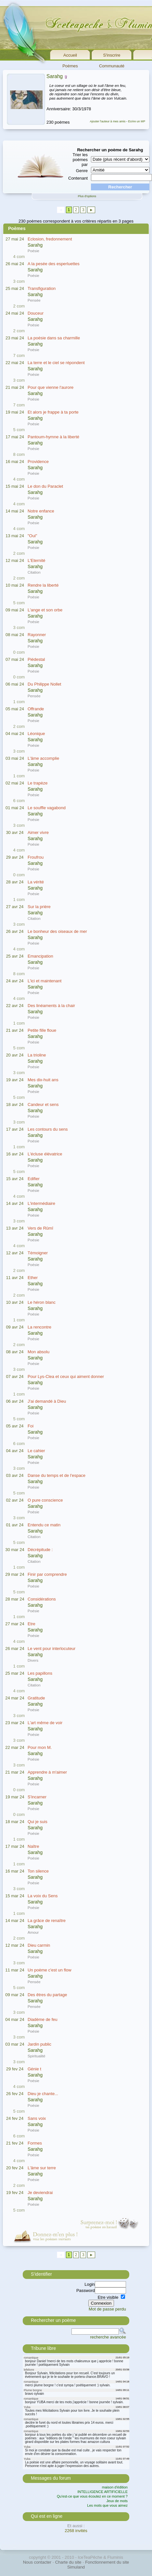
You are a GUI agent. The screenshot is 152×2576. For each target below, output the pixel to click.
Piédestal (36, 659)
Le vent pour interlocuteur (51, 1648)
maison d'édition (115, 2487)
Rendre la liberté (43, 585)
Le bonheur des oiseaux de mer (57, 931)
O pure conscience (45, 1500)
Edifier (34, 1178)
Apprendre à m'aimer (47, 1772)
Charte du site (68, 2562)
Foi (30, 1426)
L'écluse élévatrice (45, 1154)
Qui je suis (37, 1821)
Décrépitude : (40, 1549)
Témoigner (38, 1252)
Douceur (36, 313)
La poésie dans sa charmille (54, 337)
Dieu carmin (39, 1945)
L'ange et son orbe (45, 609)
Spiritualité (36, 2056)
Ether (33, 1277)
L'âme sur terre (42, 2167)
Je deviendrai (40, 2192)
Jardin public (39, 2044)
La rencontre (39, 1327)
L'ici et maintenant (44, 980)
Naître (33, 1846)
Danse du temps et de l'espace (56, 1475)
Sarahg (54, 76)
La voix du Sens (43, 1895)
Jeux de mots (117, 2501)
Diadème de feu (42, 2019)
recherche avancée (108, 2337)
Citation (34, 572)
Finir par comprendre (47, 1574)
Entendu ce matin (44, 1524)
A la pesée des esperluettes (54, 263)
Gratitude (36, 1698)
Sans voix (37, 2118)
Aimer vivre (38, 832)
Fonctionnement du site (107, 2562)
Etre (31, 1623)
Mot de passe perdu (107, 2309)
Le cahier (36, 1450)
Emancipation (40, 956)
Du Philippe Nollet (44, 684)
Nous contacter (37, 2562)
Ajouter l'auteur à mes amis (107, 121)
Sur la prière (39, 906)
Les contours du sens (48, 1129)
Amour (33, 1932)
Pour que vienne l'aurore (50, 387)
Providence (38, 461)
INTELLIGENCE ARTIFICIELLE (103, 2492)
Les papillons (40, 1673)
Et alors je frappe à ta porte (53, 412)
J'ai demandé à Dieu (47, 1401)
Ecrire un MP (136, 121)
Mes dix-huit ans (43, 1079)
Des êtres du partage (47, 1994)
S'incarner (37, 1796)
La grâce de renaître (47, 1920)
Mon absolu (38, 1351)
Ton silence (38, 1871)
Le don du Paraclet (45, 486)
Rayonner (37, 634)
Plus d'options (87, 196)
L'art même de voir (45, 1722)
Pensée (34, 300)
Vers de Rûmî (40, 1228)
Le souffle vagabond (47, 807)
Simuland (76, 2567)
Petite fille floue (42, 1030)
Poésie (33, 251)
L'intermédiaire (41, 1203)
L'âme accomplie (43, 758)
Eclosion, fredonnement (50, 239)
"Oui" (32, 535)
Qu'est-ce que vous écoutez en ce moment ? (92, 2496)
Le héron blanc (42, 1302)
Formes (35, 2143)
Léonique (36, 733)
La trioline (37, 1055)
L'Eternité (36, 560)
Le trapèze (37, 783)
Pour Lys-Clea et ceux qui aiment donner (66, 1376)
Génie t (34, 2068)
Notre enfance (41, 511)
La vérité (36, 881)
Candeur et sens (43, 1104)
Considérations (42, 1599)
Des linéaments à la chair (51, 1005)
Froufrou (36, 857)
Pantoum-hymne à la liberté (53, 436)
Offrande (36, 708)
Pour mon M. (40, 1747)
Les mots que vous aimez (107, 2505)
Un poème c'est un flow (49, 1970)
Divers (33, 1660)
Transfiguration (42, 288)
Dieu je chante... (43, 2093)
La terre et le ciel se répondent (56, 362)
